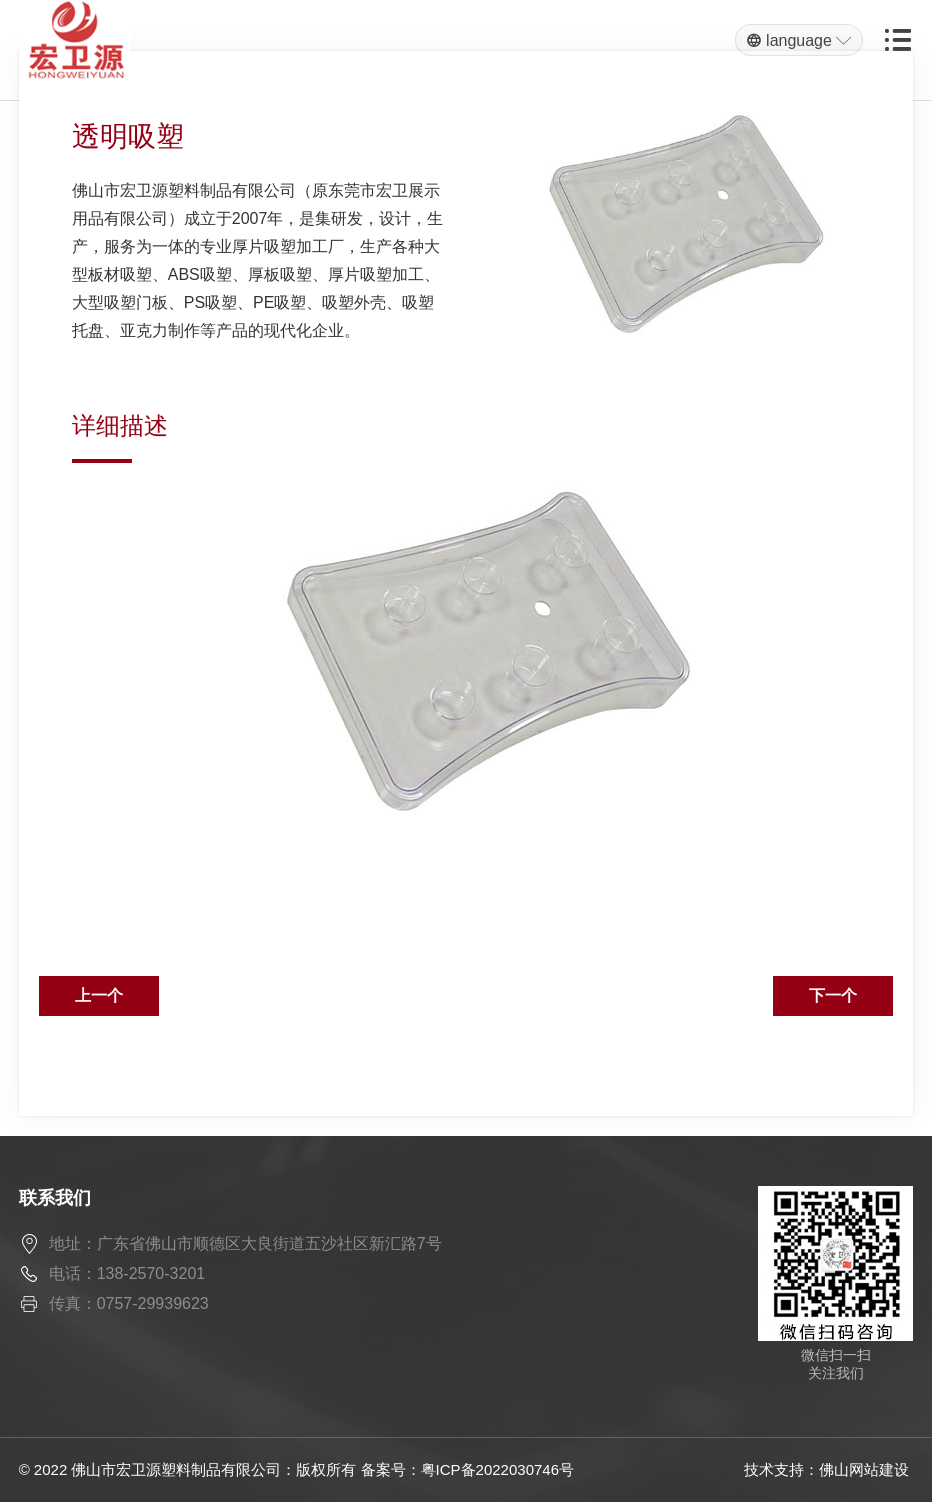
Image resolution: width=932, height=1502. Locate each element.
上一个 (99, 995)
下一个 (833, 995)
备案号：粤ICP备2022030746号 (467, 1469)
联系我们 (55, 1198)
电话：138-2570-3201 (127, 1273)
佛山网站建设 (864, 1469)
